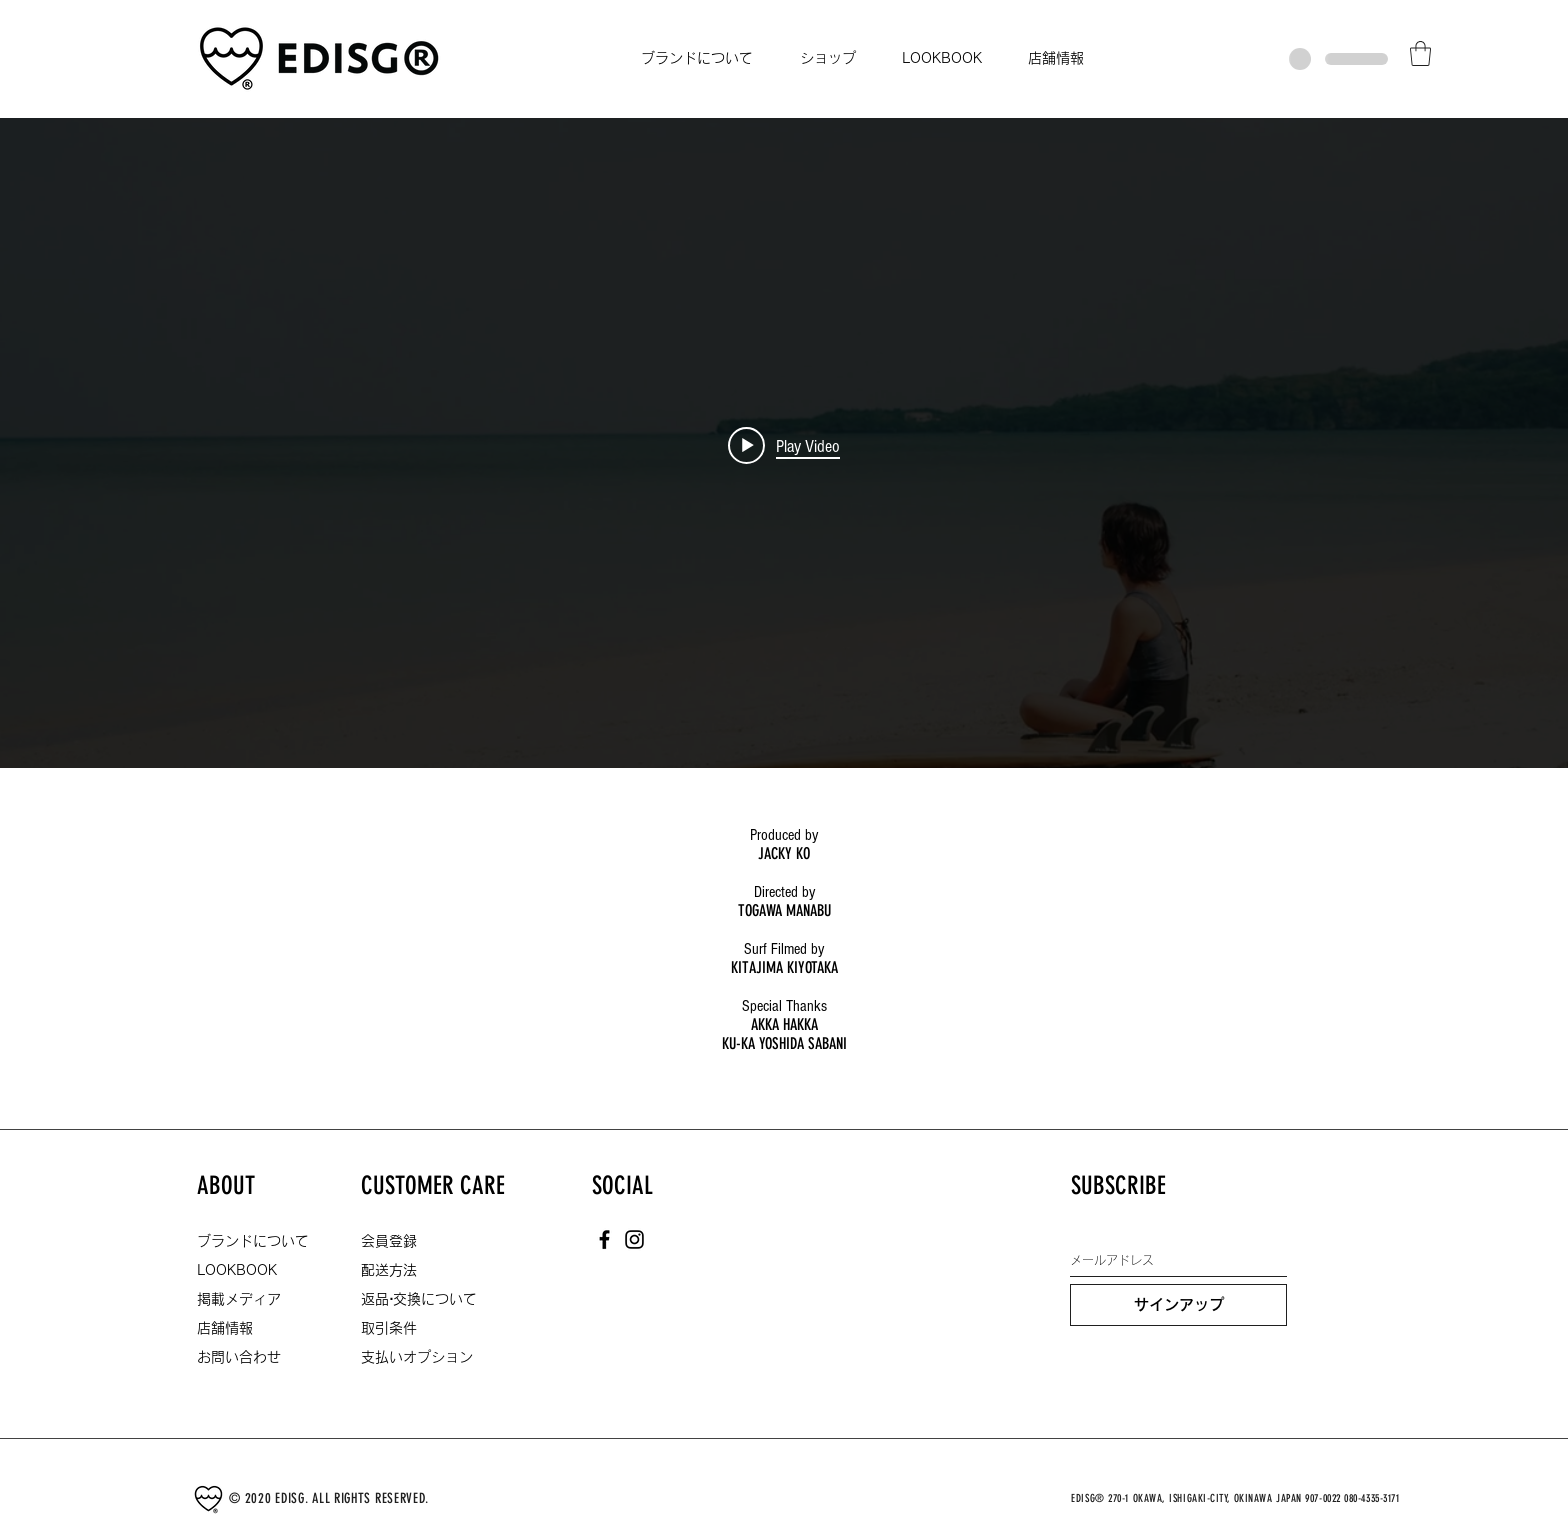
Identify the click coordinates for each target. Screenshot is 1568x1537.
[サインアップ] (1178, 1305)
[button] (1420, 53)
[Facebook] (604, 1239)
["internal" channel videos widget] (784, 446)
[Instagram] (634, 1239)
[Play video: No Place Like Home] (784, 446)
